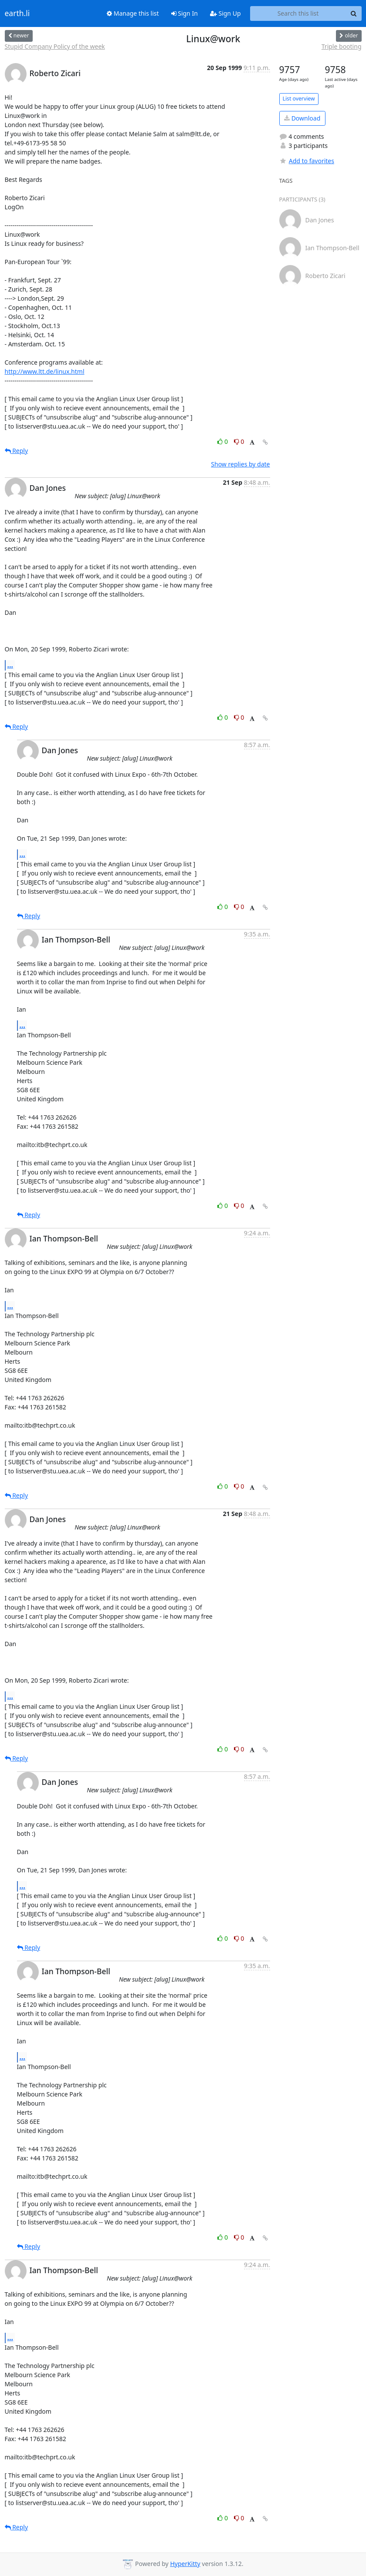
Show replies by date (240, 464)
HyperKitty (185, 2563)
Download (302, 118)
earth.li (17, 13)
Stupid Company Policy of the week (55, 46)
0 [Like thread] (223, 441)
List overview (299, 98)
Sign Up (225, 13)
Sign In (184, 13)
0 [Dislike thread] (239, 441)
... (10, 665)
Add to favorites (306, 161)
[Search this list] (298, 13)
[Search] (354, 13)
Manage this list (133, 13)
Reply (16, 450)
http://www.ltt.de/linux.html (45, 371)
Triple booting (342, 46)
